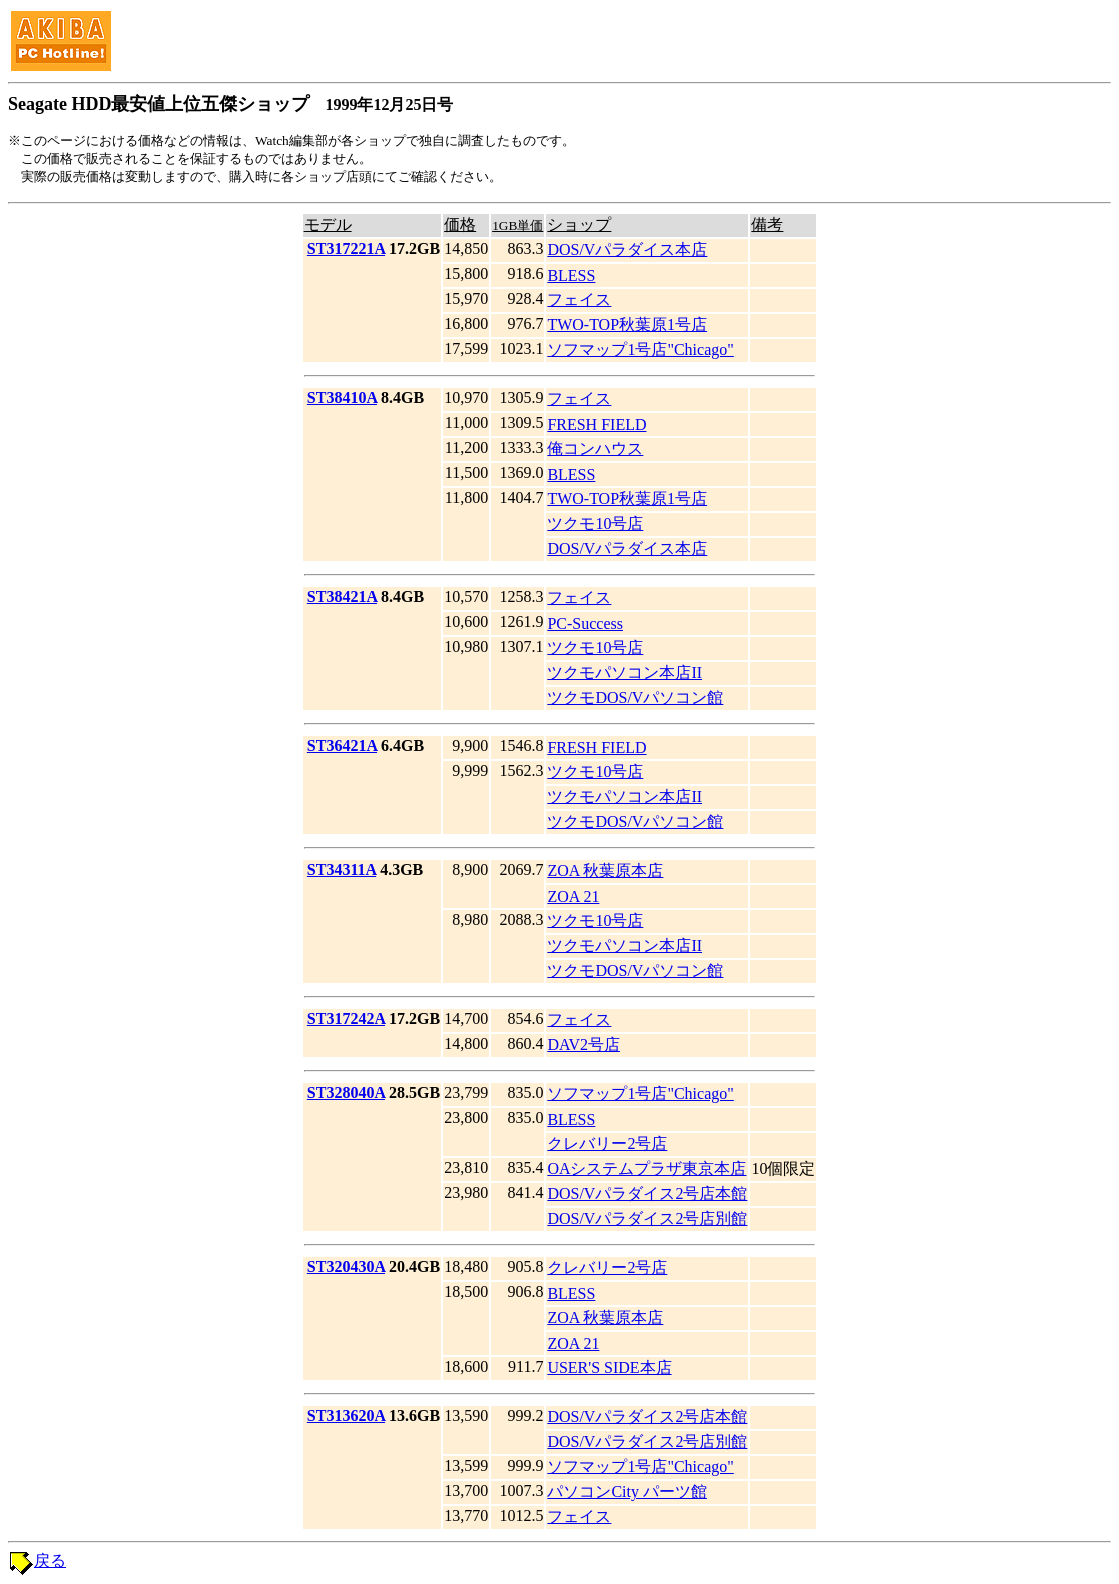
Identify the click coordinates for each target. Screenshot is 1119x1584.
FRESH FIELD (596, 424)
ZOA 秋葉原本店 (605, 870)
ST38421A (342, 596)
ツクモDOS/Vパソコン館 (635, 697)
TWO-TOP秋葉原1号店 (627, 324)
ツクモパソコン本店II (624, 672)
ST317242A (346, 1018)
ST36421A (342, 745)
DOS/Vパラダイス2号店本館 (647, 1193)
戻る (50, 1560)
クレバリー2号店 (607, 1143)
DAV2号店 (583, 1044)
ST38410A (342, 397)
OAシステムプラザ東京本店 (646, 1168)
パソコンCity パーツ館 (627, 1491)
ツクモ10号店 (595, 523)
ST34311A (341, 869)
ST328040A (346, 1092)
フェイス (579, 299)
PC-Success (585, 623)
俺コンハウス (595, 448)
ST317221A (346, 248)
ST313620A (346, 1415)
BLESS (571, 275)
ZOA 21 (573, 896)
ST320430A (346, 1266)
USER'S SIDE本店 (609, 1367)
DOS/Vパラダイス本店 (627, 249)
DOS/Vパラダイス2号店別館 (647, 1218)
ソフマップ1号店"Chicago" (640, 349)
